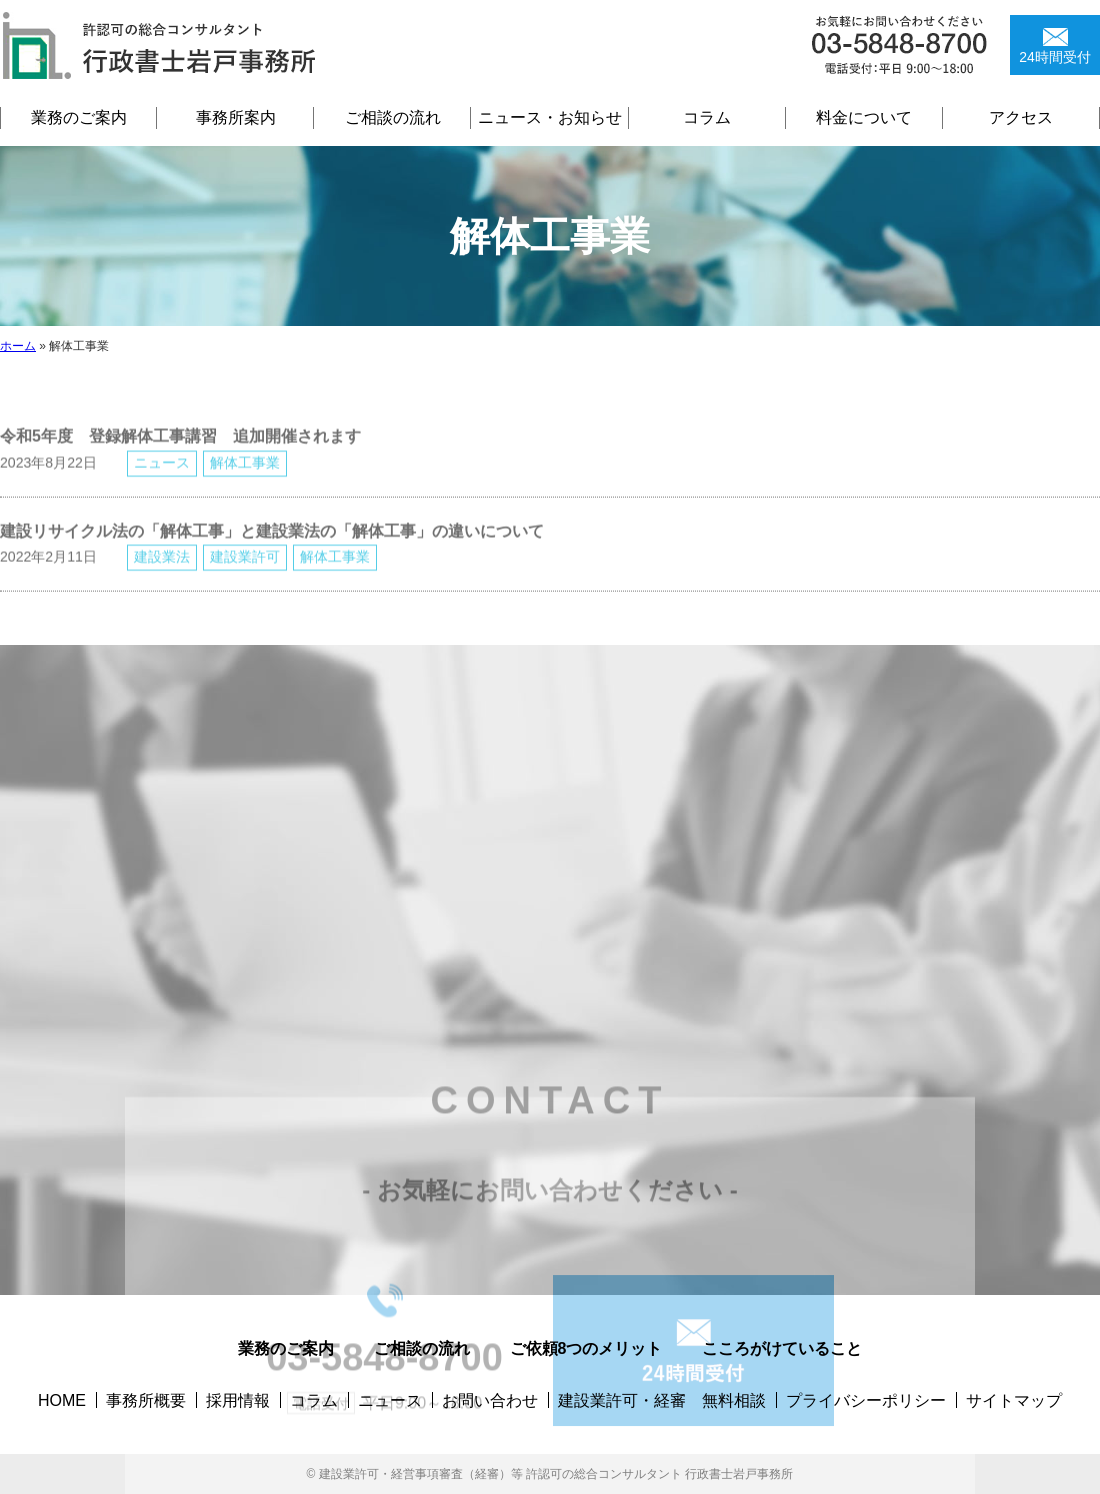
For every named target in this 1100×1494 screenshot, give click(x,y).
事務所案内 (236, 117)
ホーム (18, 346)
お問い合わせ (490, 1400)
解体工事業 (245, 475)
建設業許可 (245, 570)
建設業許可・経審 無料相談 (662, 1400)
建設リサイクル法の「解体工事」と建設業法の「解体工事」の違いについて (272, 543)
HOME (62, 1400)
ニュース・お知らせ (550, 117)
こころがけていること (782, 1348)
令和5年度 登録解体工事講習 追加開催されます (180, 449)
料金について (864, 117)
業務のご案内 (79, 117)
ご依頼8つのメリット (586, 1348)
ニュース (162, 475)
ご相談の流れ (393, 117)
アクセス (1021, 117)
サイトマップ (1014, 1400)
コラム (707, 117)
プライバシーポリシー (866, 1400)
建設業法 (162, 570)
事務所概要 (146, 1400)
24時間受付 (1055, 57)
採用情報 (238, 1400)
